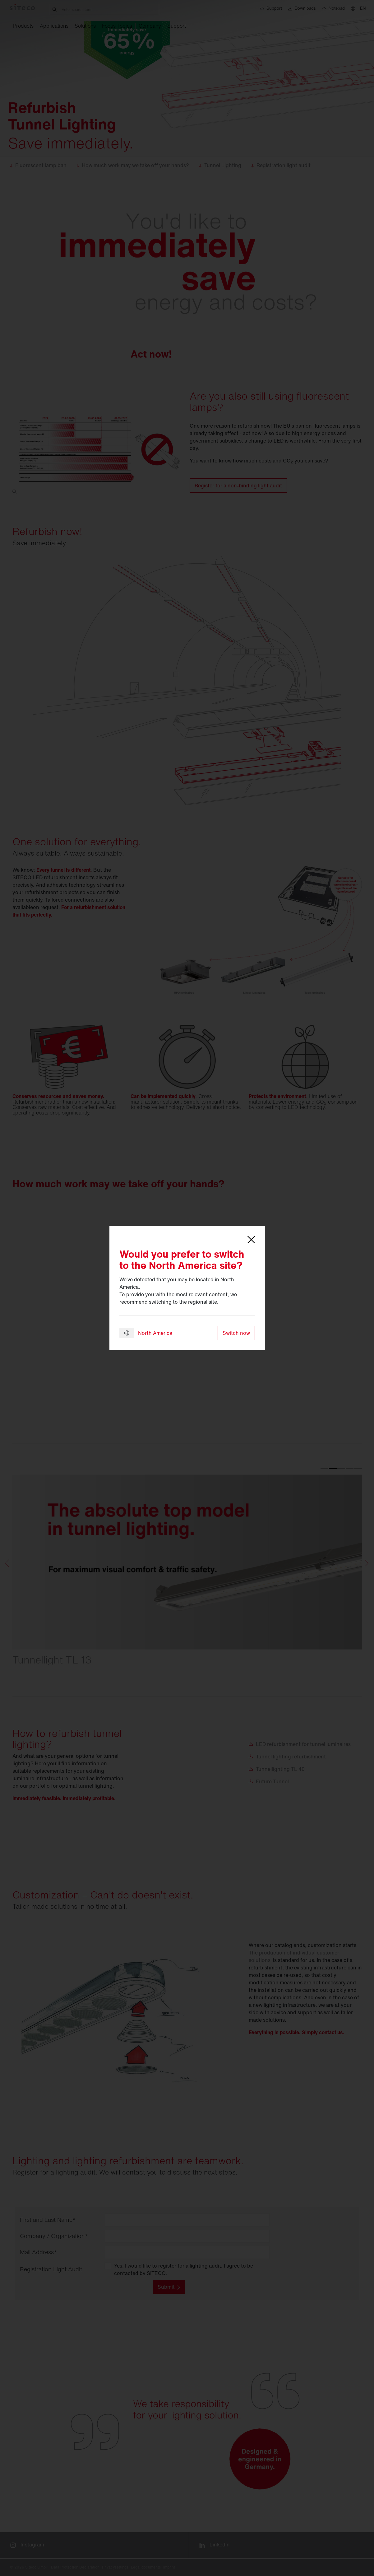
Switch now (236, 1333)
